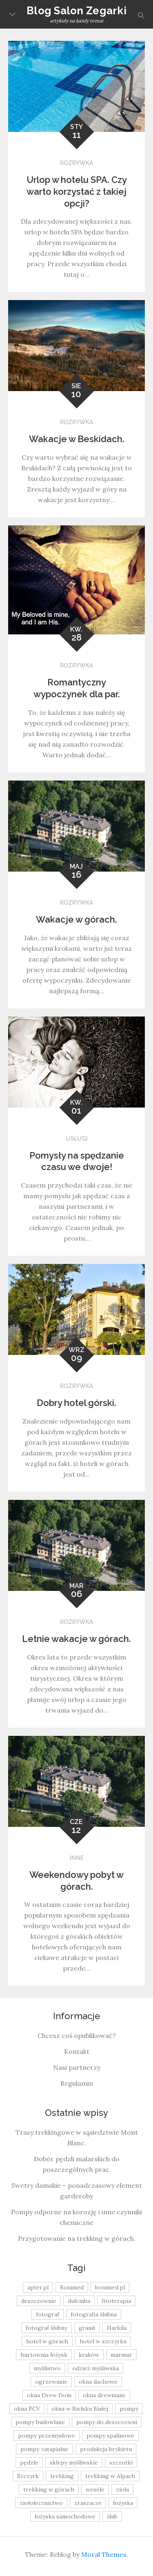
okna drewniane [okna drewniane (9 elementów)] (104, 2395)
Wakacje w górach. (76, 919)
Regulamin (76, 2083)
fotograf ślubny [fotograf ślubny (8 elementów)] (46, 2327)
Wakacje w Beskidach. (76, 439)
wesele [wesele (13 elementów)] (95, 2489)
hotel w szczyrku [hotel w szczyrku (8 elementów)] (103, 2341)
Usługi (77, 1138)
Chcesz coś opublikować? (77, 2035)
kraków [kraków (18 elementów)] (89, 2354)
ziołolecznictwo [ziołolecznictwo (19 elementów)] (41, 2503)
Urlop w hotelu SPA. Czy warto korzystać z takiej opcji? (77, 191)
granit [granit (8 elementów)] (87, 2327)
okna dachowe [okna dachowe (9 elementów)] (98, 2381)
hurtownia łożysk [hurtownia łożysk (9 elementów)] (43, 2354)
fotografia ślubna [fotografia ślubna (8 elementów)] (94, 2314)
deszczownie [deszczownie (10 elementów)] (38, 2301)
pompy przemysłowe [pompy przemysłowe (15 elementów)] (46, 2435)
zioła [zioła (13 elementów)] (122, 2489)
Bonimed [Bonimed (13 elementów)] (72, 2287)
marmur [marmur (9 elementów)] (121, 2354)
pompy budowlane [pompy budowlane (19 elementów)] (40, 2422)
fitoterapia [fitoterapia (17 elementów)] (116, 2301)
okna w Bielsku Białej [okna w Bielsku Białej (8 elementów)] (79, 2408)
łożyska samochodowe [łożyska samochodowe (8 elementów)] (65, 2516)
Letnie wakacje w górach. (76, 1638)
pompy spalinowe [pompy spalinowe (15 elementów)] (110, 2435)
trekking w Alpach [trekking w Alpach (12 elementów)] (110, 2476)
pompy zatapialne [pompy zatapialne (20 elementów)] (44, 2449)
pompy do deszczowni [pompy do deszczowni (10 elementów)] (106, 2422)
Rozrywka (76, 163)
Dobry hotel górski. (76, 1402)
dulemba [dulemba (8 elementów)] (79, 2301)
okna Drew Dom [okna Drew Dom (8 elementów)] (49, 2395)
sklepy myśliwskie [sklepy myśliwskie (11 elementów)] (74, 2462)
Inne (77, 1858)
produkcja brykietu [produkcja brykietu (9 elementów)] (106, 2449)
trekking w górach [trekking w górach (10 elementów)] (48, 2489)
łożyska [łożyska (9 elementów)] (123, 2503)
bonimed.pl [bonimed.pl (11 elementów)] (110, 2287)
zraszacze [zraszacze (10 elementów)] (88, 2503)
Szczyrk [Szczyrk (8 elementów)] (28, 2476)
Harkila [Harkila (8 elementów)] (116, 2327)
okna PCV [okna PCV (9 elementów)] (27, 2408)
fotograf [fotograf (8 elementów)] (47, 2314)
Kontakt (76, 2051)
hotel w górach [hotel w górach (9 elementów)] (47, 2341)
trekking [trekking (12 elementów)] (62, 2476)
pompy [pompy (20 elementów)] (129, 2408)
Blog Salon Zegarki (76, 10)
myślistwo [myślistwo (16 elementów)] (47, 2368)
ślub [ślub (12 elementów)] (112, 2516)
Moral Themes (103, 2554)
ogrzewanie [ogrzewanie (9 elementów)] (51, 2381)
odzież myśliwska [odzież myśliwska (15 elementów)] (95, 2368)
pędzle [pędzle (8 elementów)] (29, 2462)
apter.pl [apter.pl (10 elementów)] (38, 2287)
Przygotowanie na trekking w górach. (76, 2238)
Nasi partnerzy (76, 2067)
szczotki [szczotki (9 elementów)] (121, 2462)
